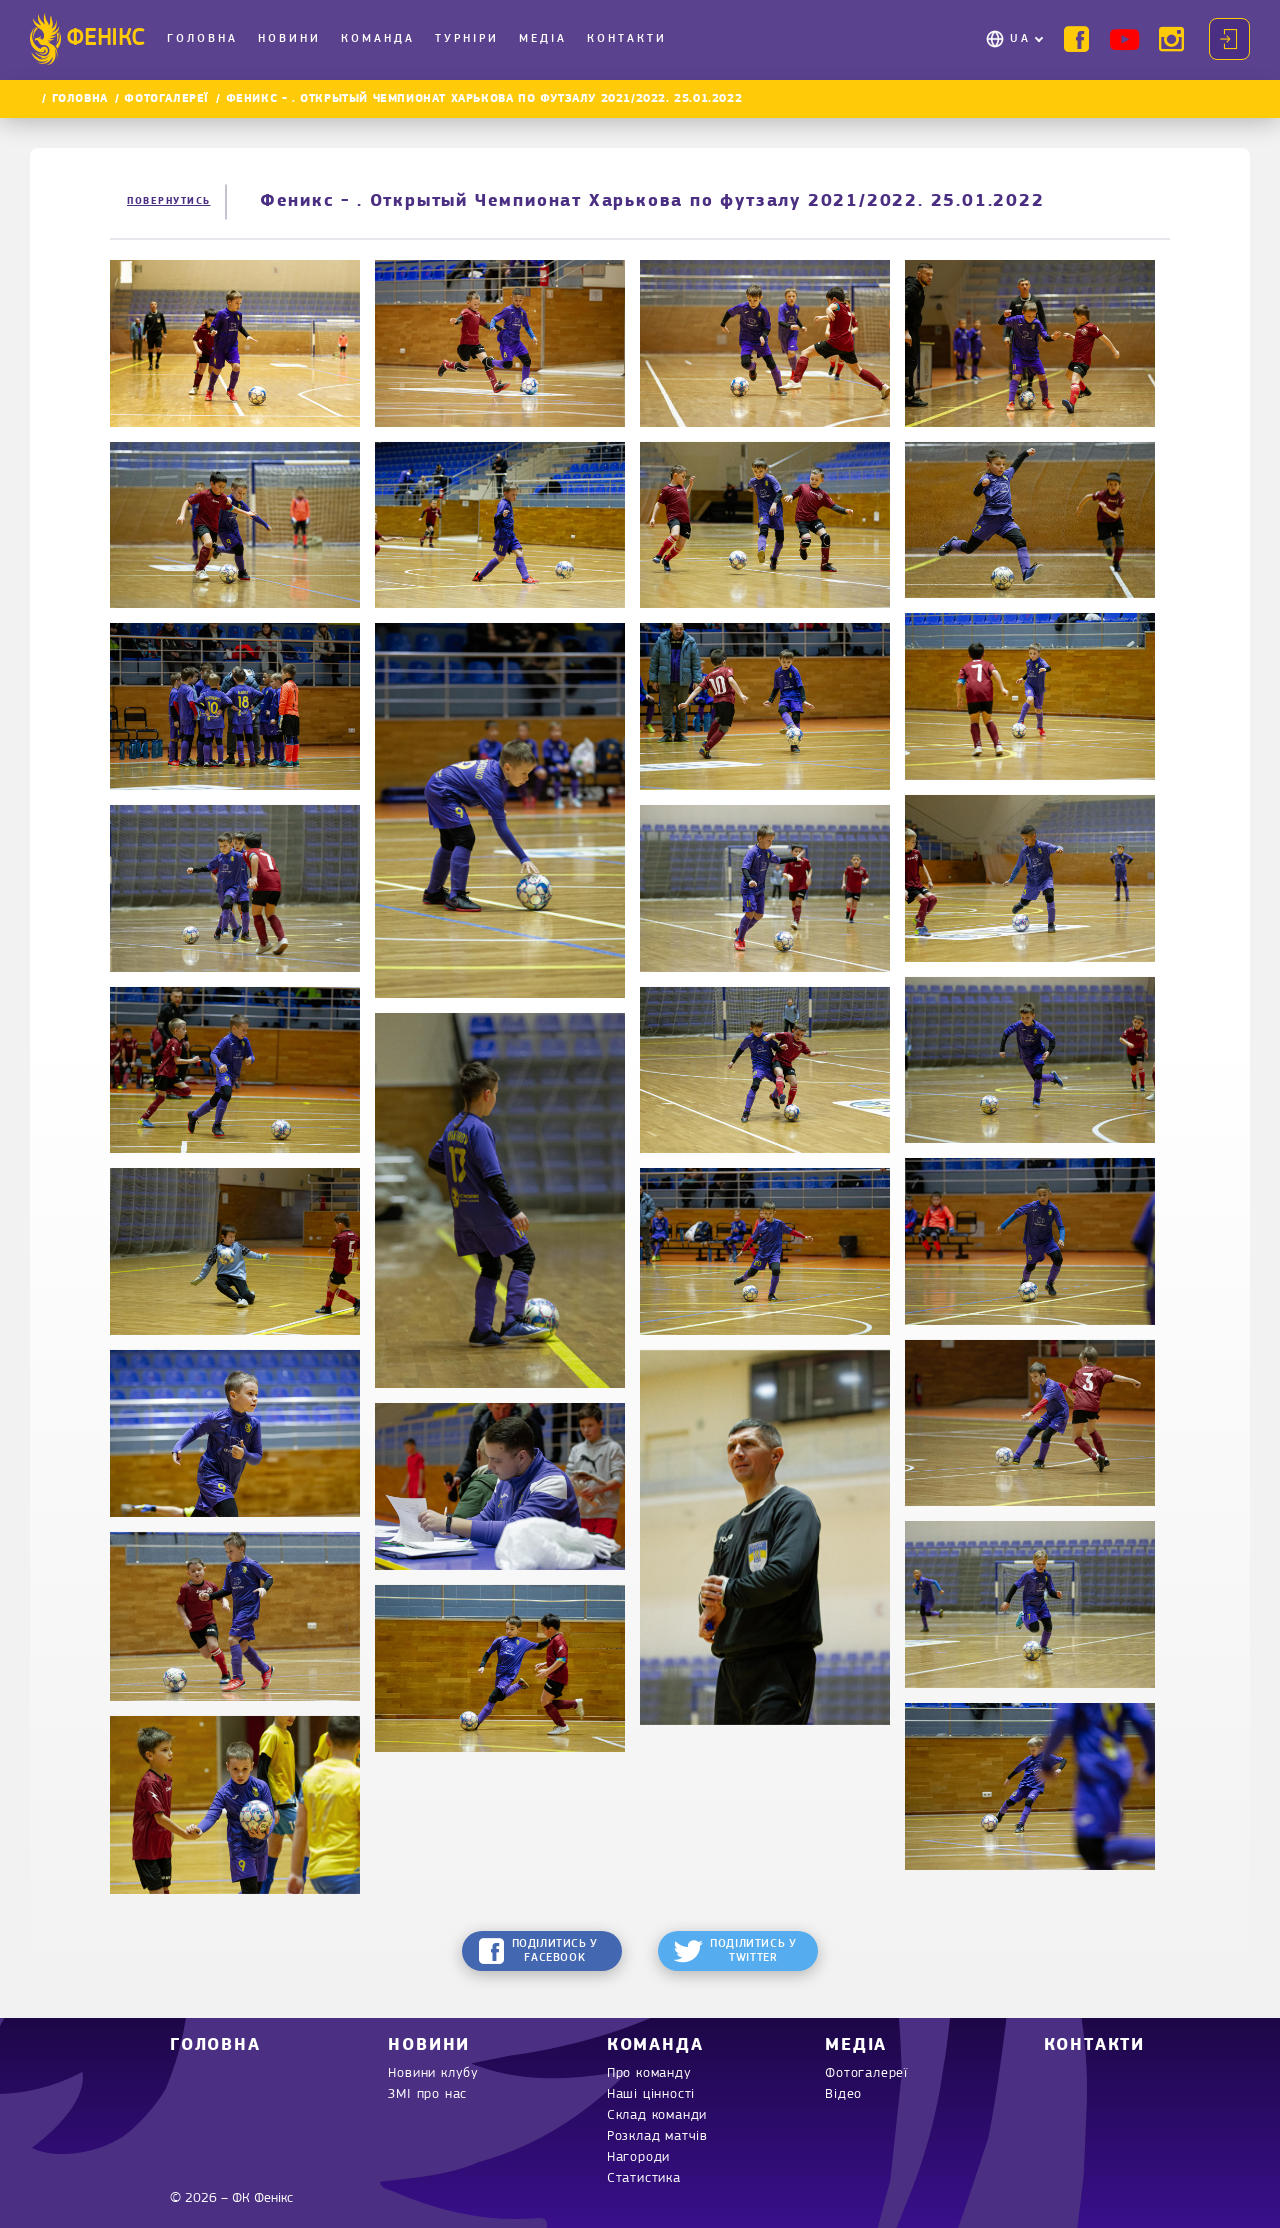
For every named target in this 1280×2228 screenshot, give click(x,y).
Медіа (543, 39)
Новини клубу (433, 2073)
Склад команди (657, 2115)
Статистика (644, 2178)
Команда (378, 39)
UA (1020, 39)
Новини (289, 39)
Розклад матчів (657, 2136)
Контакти (627, 39)
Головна (202, 39)
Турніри (467, 39)
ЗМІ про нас (427, 2094)
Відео (843, 2094)
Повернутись (169, 201)
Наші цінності (651, 2094)
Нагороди (638, 2157)
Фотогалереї (166, 99)
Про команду (649, 2073)
